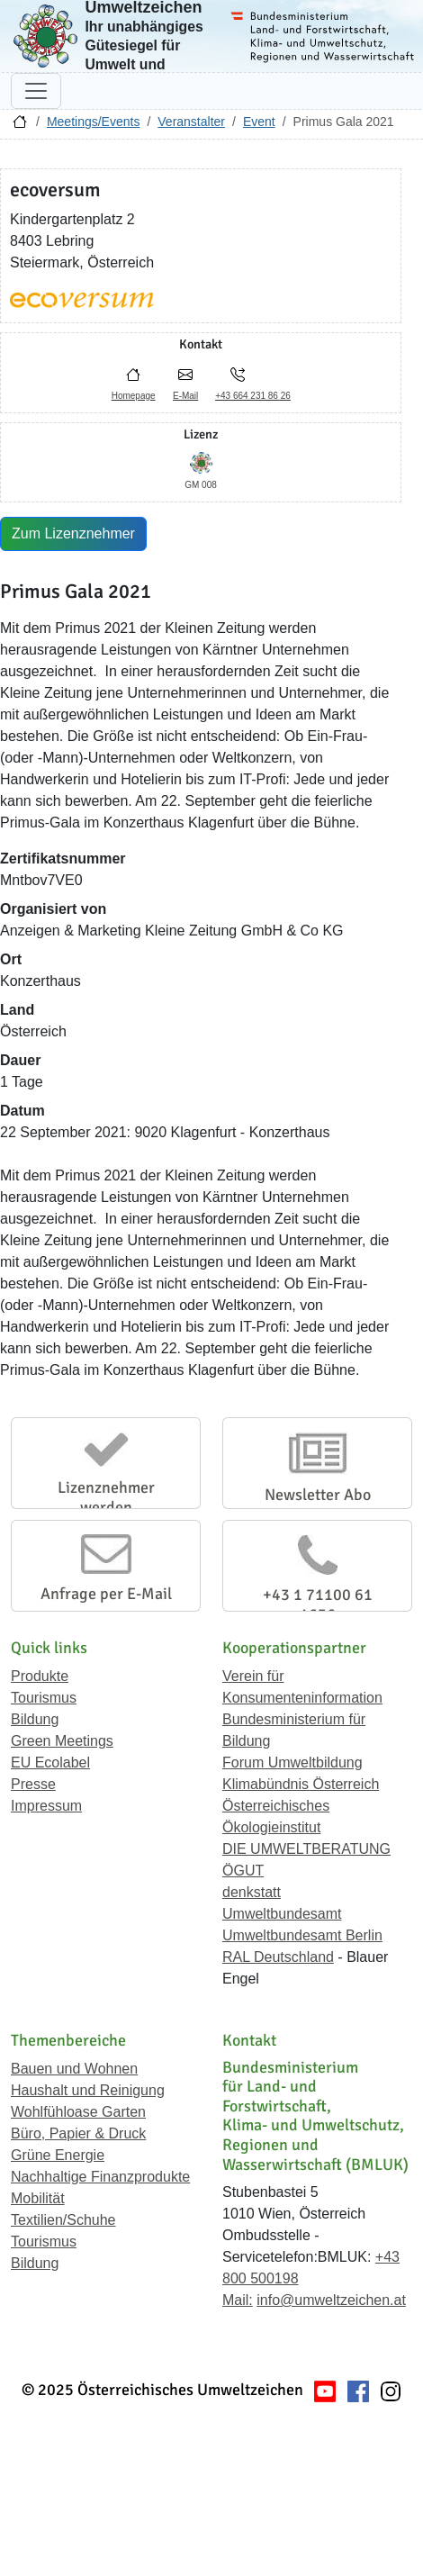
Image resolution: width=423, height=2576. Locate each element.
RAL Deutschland (278, 1957)
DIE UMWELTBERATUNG (306, 1849)
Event (259, 121)
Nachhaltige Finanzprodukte (100, 2176)
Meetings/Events (93, 121)
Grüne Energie (57, 2155)
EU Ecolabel (50, 1762)
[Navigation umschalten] (36, 91)
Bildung (34, 1719)
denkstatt (251, 1892)
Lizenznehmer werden (106, 1497)
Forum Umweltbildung (292, 1762)
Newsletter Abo (318, 1495)
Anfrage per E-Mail (106, 1594)
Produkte (39, 1676)
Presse (33, 1784)
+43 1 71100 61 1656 (318, 1604)
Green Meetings (62, 1741)
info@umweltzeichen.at (331, 2300)
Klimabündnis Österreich (300, 1784)
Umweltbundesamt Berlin (302, 1935)
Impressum (46, 1805)
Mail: (237, 2300)
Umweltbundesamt (282, 1913)
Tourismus (43, 1697)
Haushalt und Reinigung (88, 2090)
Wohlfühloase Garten (78, 2112)
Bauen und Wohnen (74, 2068)
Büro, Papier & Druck (78, 2133)
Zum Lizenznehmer (73, 533)
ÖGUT (243, 1870)
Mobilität (38, 2198)
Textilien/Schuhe (63, 2220)
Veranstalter (191, 121)
